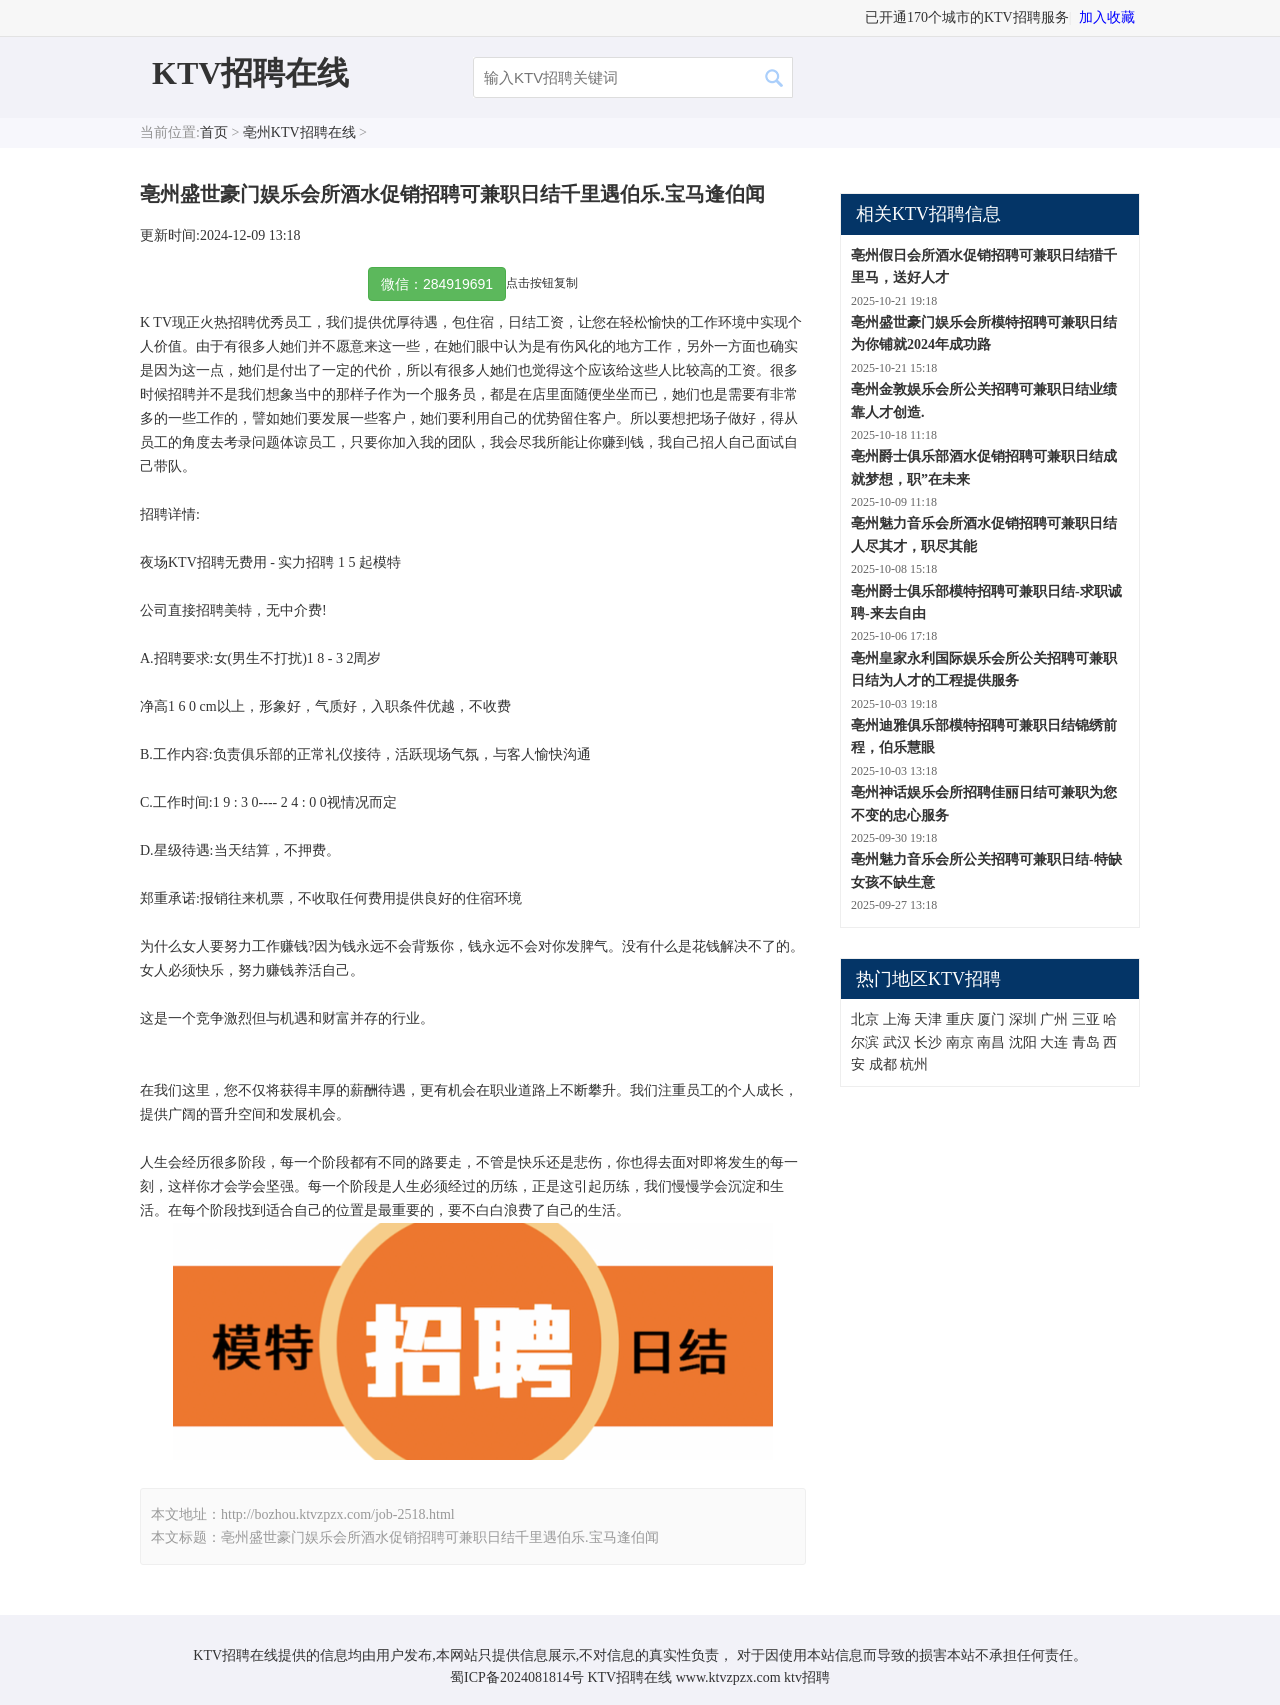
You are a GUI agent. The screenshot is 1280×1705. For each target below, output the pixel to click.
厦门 (991, 1019)
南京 (960, 1042)
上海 (897, 1019)
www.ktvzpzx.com (728, 1677)
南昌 (991, 1042)
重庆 (960, 1019)
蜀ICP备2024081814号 (517, 1677)
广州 (1054, 1019)
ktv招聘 (807, 1677)
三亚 (1086, 1019)
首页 (214, 132)
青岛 (1086, 1042)
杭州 (914, 1064)
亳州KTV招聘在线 (299, 132)
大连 (1054, 1042)
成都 (883, 1064)
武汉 (897, 1042)
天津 (928, 1019)
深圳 (1023, 1019)
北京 (865, 1019)
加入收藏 (1107, 17)
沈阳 (1023, 1042)
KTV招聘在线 (250, 73)
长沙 (928, 1042)
